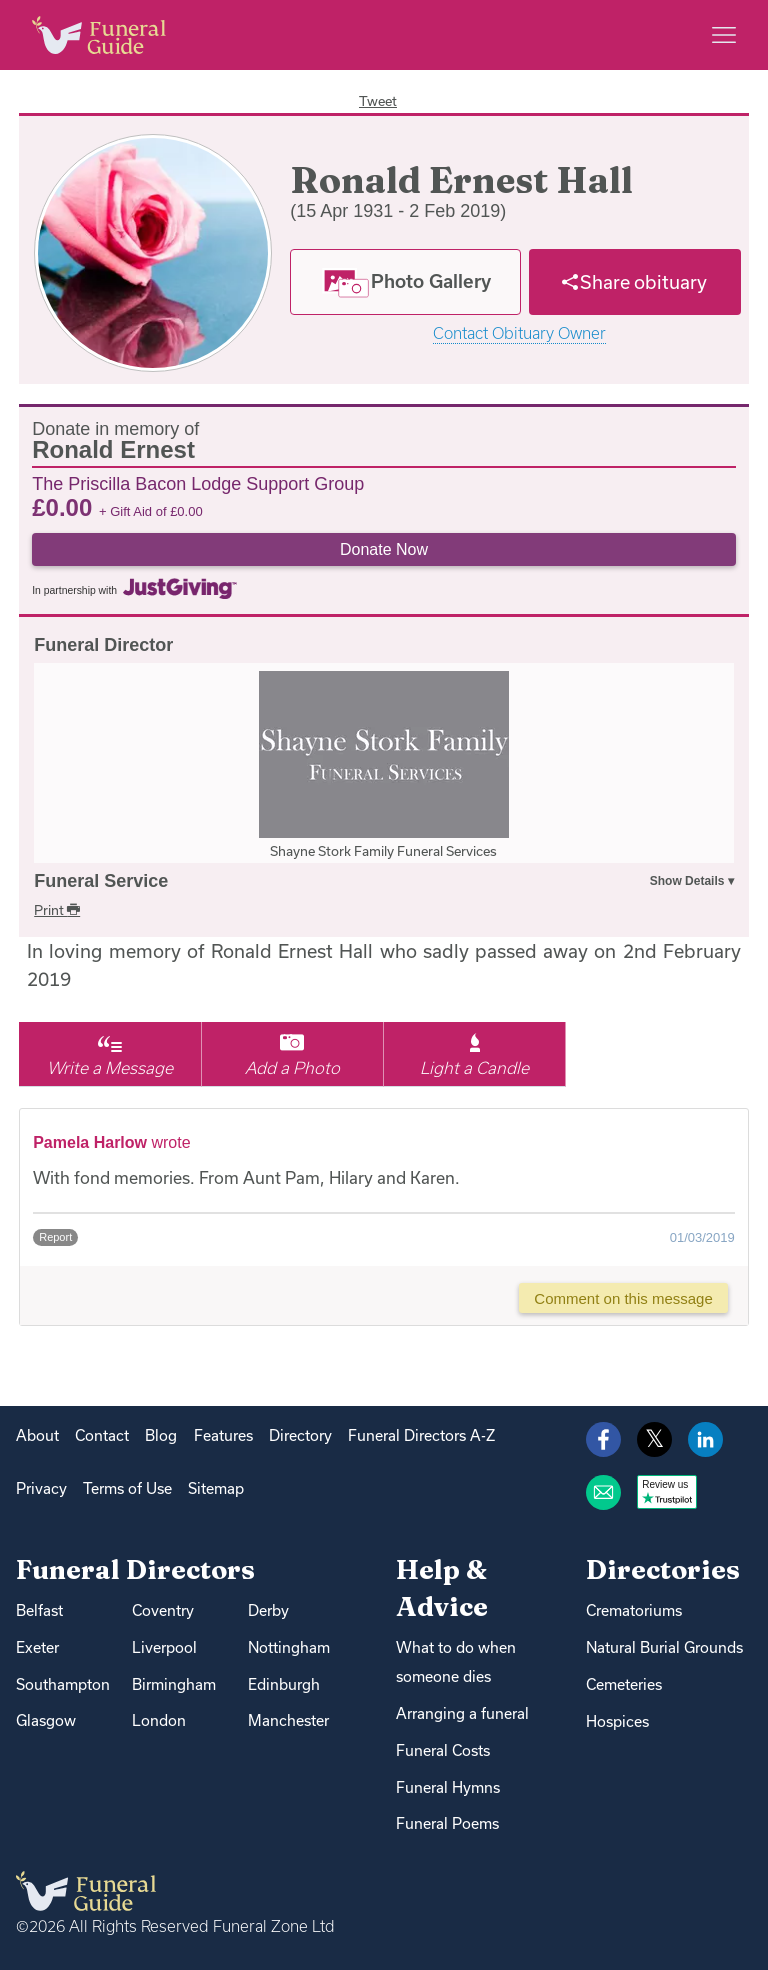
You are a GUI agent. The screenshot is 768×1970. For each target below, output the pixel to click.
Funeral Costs (443, 1750)
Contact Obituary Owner (519, 333)
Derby (268, 1610)
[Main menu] (724, 35)
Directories (663, 1569)
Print (57, 910)
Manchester (288, 1720)
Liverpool (164, 1647)
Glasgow (46, 1720)
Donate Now (384, 549)
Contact (102, 1435)
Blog (161, 1435)
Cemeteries (624, 1684)
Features (223, 1435)
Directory (300, 1435)
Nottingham (289, 1647)
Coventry (163, 1610)
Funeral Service (101, 881)
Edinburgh (284, 1684)
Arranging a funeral (462, 1713)
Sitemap (216, 1488)
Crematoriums (634, 1610)
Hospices (617, 1721)
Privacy (41, 1488)
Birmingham (174, 1684)
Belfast (39, 1610)
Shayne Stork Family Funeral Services (383, 851)
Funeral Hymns (448, 1787)
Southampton (63, 1684)
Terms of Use (127, 1488)
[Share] (635, 282)
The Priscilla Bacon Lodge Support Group (198, 483)
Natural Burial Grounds (664, 1647)
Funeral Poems (447, 1823)
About (37, 1435)
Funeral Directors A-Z (421, 1435)
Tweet (378, 101)
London (159, 1720)
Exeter (37, 1647)
